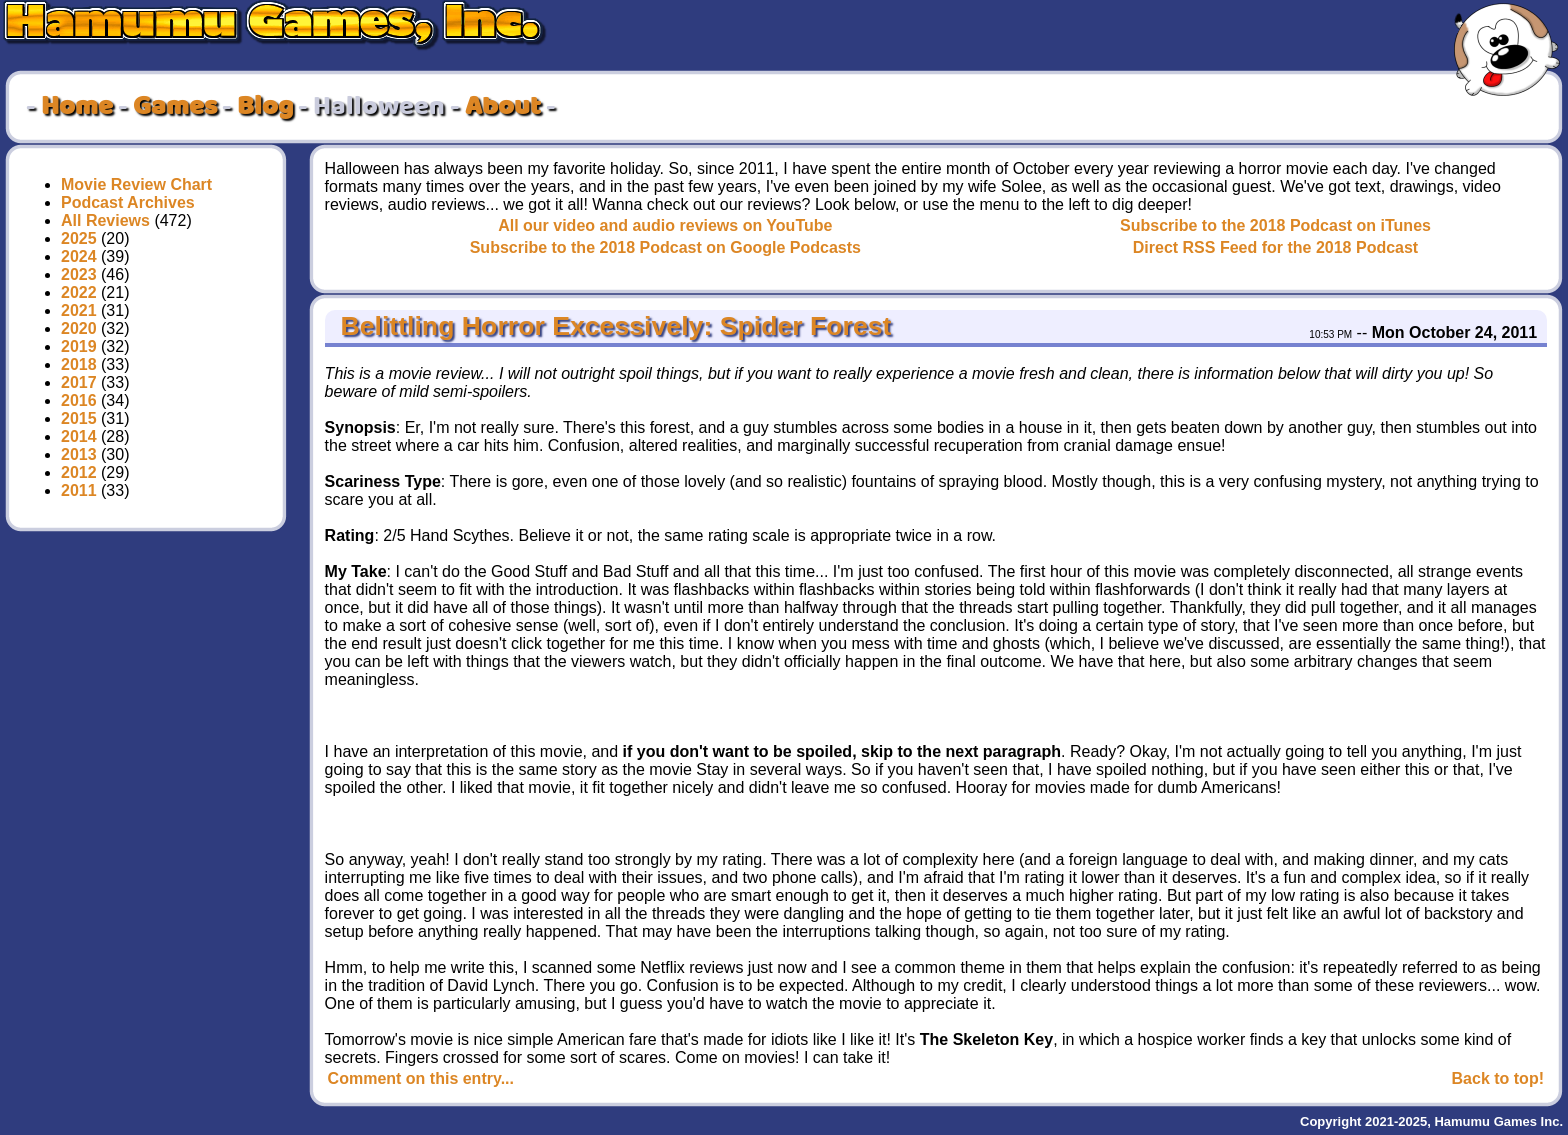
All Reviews (105, 220)
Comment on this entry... (421, 1078)
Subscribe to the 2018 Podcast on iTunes (1275, 225)
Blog (265, 107)
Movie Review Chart (136, 184)
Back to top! (1498, 1078)
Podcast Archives (128, 202)
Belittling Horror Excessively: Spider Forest (612, 326)
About (503, 107)
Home (77, 107)
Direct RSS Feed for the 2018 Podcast (1275, 247)
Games (175, 107)
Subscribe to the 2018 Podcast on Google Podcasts (665, 247)
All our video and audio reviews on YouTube (665, 225)
